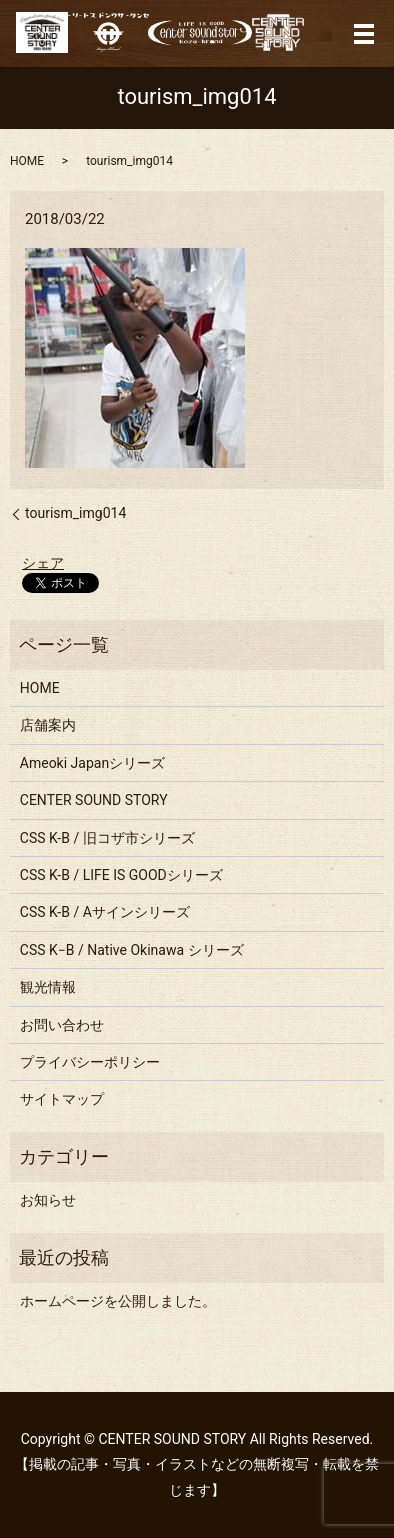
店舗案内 (48, 725)
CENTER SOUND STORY (94, 800)
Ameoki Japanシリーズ (92, 763)
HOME (27, 161)
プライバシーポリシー (90, 1062)
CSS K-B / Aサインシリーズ (105, 912)
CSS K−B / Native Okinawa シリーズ (132, 950)
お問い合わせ (62, 1025)
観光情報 (48, 987)
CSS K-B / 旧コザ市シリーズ (107, 838)
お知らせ (48, 1200)
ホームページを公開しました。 (118, 1301)
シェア (43, 563)
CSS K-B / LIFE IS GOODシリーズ (121, 875)
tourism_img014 (75, 513)
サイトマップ (62, 1099)
